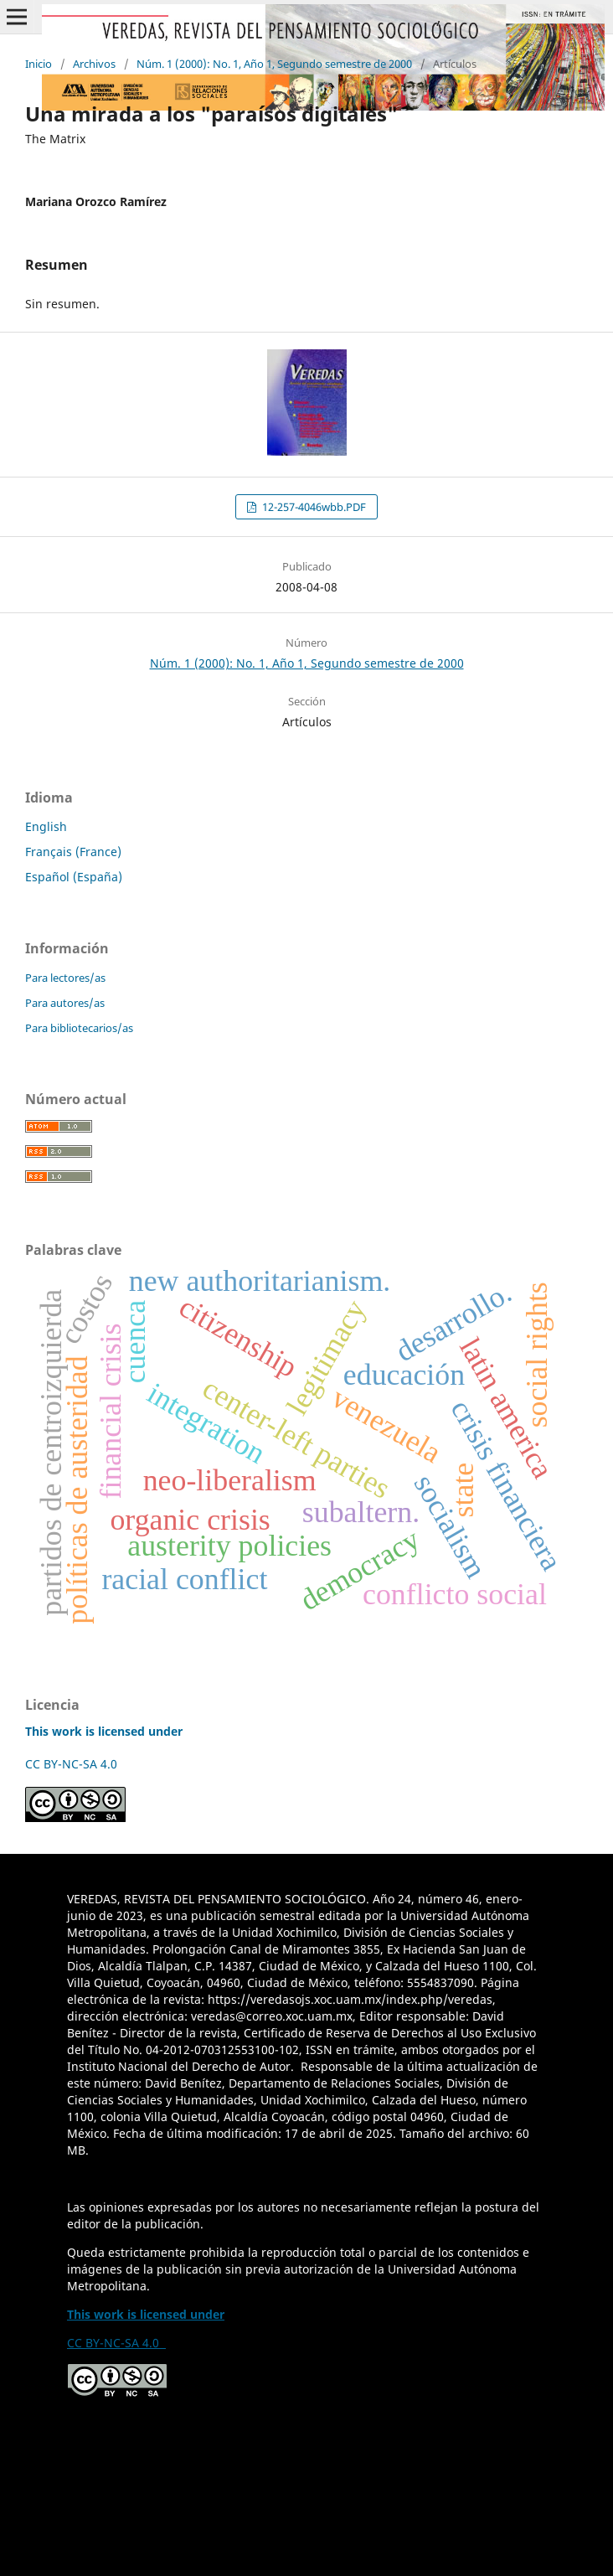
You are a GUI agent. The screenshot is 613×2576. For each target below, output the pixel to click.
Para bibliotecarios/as (79, 1027)
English (46, 826)
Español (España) (73, 877)
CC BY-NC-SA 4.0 (74, 1764)
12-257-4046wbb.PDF (313, 506)
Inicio (38, 63)
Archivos (94, 63)
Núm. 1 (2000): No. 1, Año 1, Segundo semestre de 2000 (274, 63)
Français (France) (73, 852)
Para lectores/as (65, 977)
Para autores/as (65, 1002)
